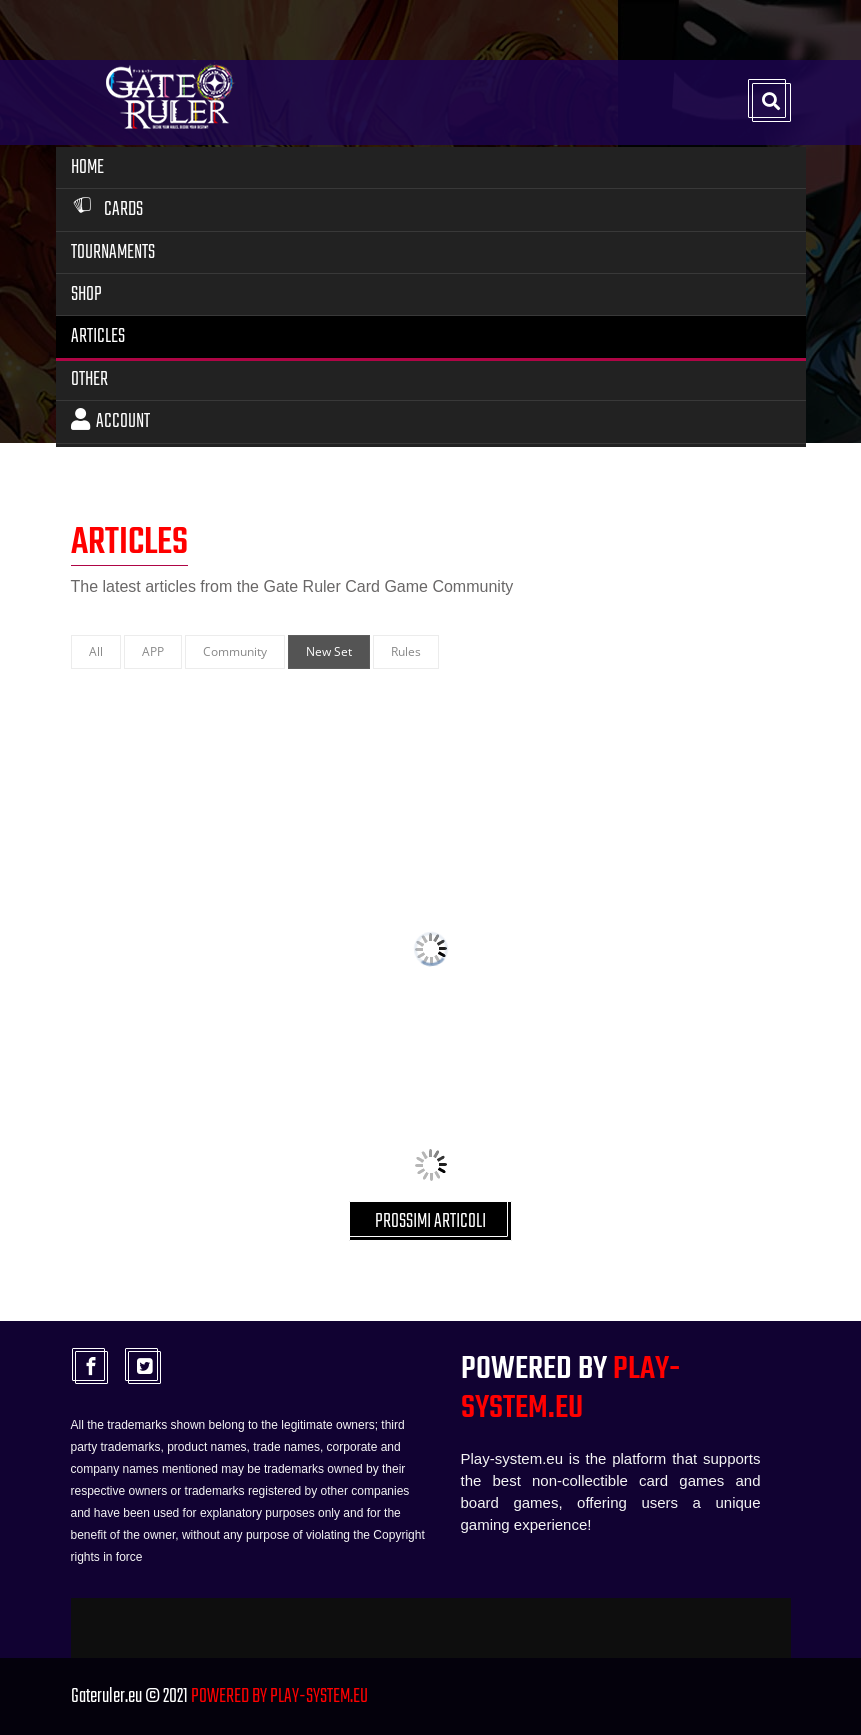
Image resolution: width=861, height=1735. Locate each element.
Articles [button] (98, 336)
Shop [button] (86, 294)
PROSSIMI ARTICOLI (430, 1221)
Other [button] (89, 379)
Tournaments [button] (113, 252)
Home (87, 167)
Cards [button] (107, 209)
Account (110, 421)
